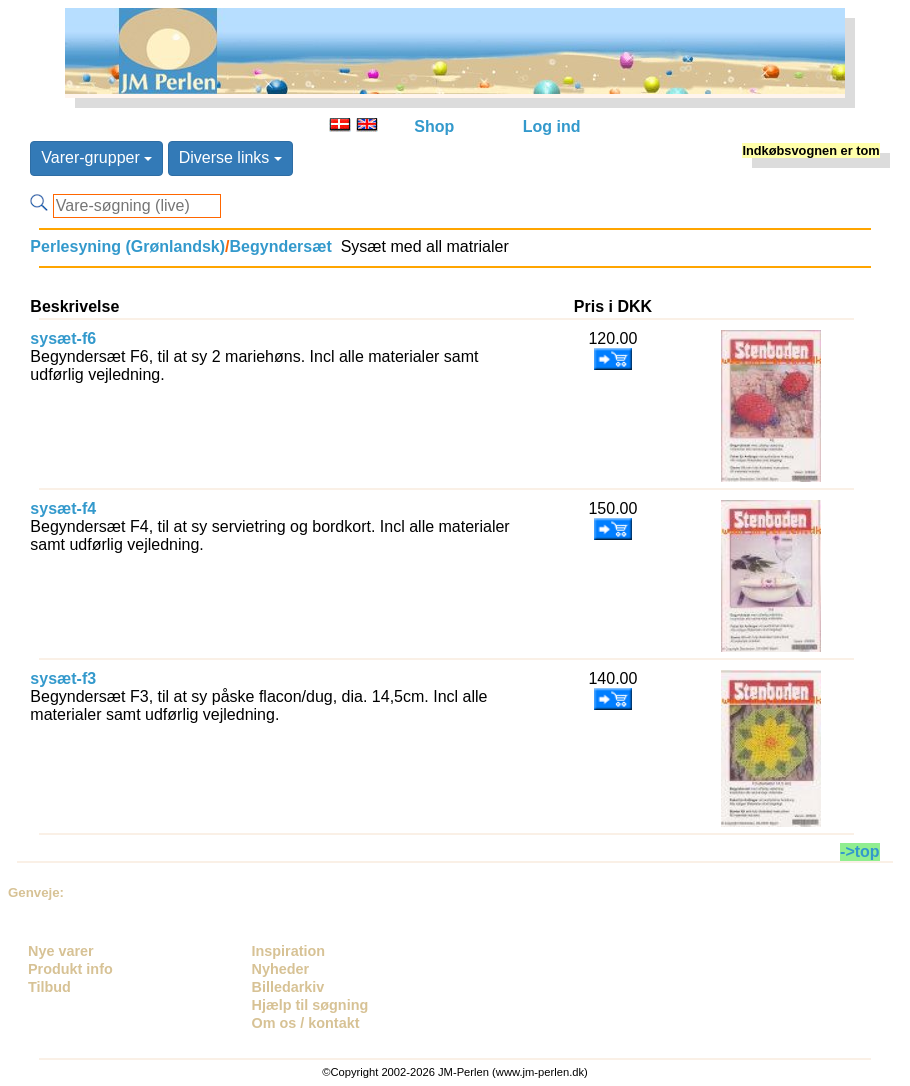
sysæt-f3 (63, 678)
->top (860, 851)
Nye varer (61, 951)
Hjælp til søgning (310, 1005)
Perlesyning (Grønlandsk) (127, 246)
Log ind (552, 126)
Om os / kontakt (306, 1023)
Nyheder (281, 969)
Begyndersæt (281, 246)
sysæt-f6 (63, 338)
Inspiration (289, 951)
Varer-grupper (96, 157)
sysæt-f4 (63, 508)
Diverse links (230, 157)
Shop (434, 126)
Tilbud (49, 987)
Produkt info (70, 969)
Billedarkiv (288, 987)
